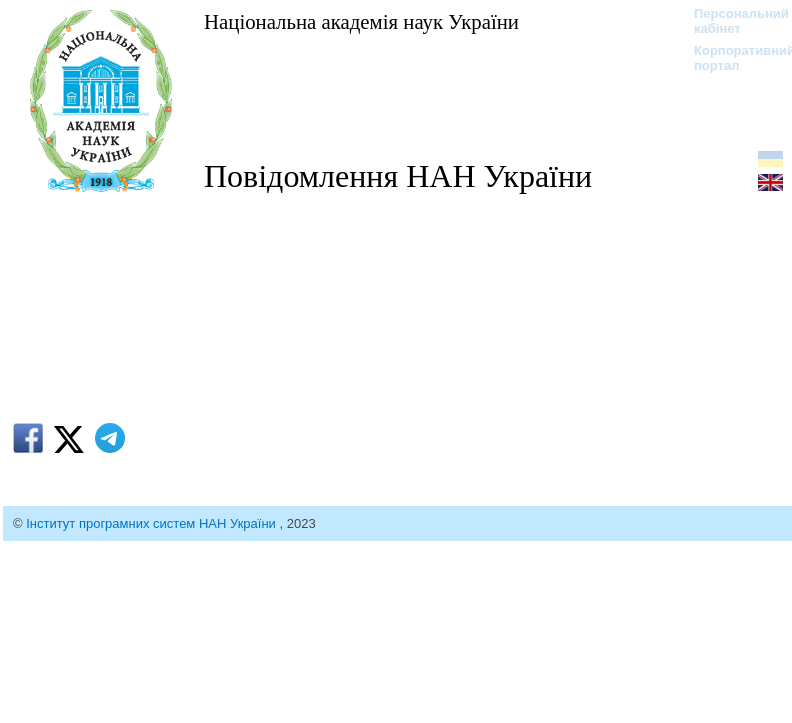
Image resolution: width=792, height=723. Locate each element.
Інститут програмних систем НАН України (152, 523)
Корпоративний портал (731, 58)
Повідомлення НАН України (398, 176)
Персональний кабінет (731, 21)
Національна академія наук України (361, 21)
